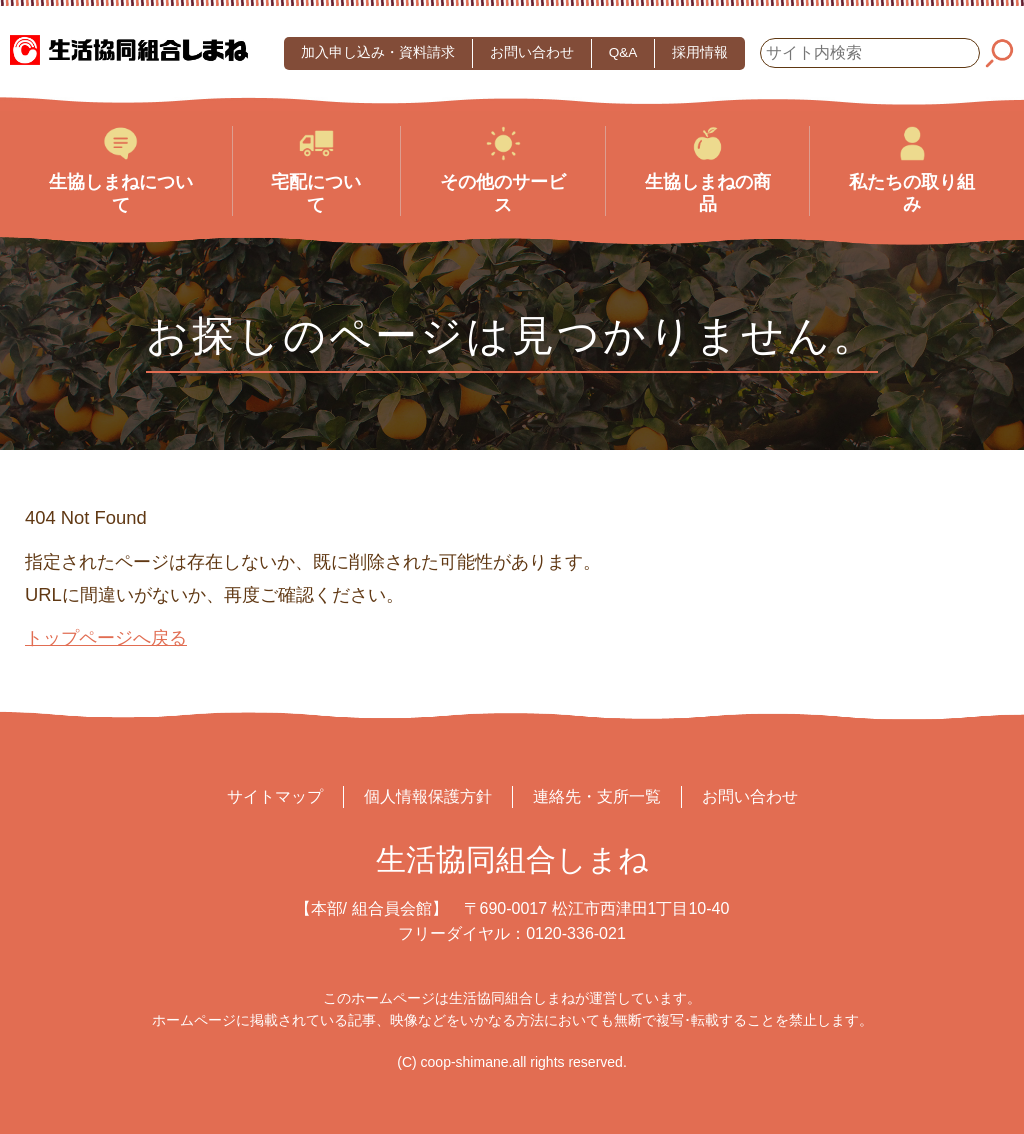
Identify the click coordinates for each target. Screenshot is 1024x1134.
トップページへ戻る (106, 637)
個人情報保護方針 (428, 796)
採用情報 (700, 52)
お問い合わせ (532, 52)
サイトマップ (275, 796)
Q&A (623, 52)
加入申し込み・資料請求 (378, 52)
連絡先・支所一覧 (597, 796)
